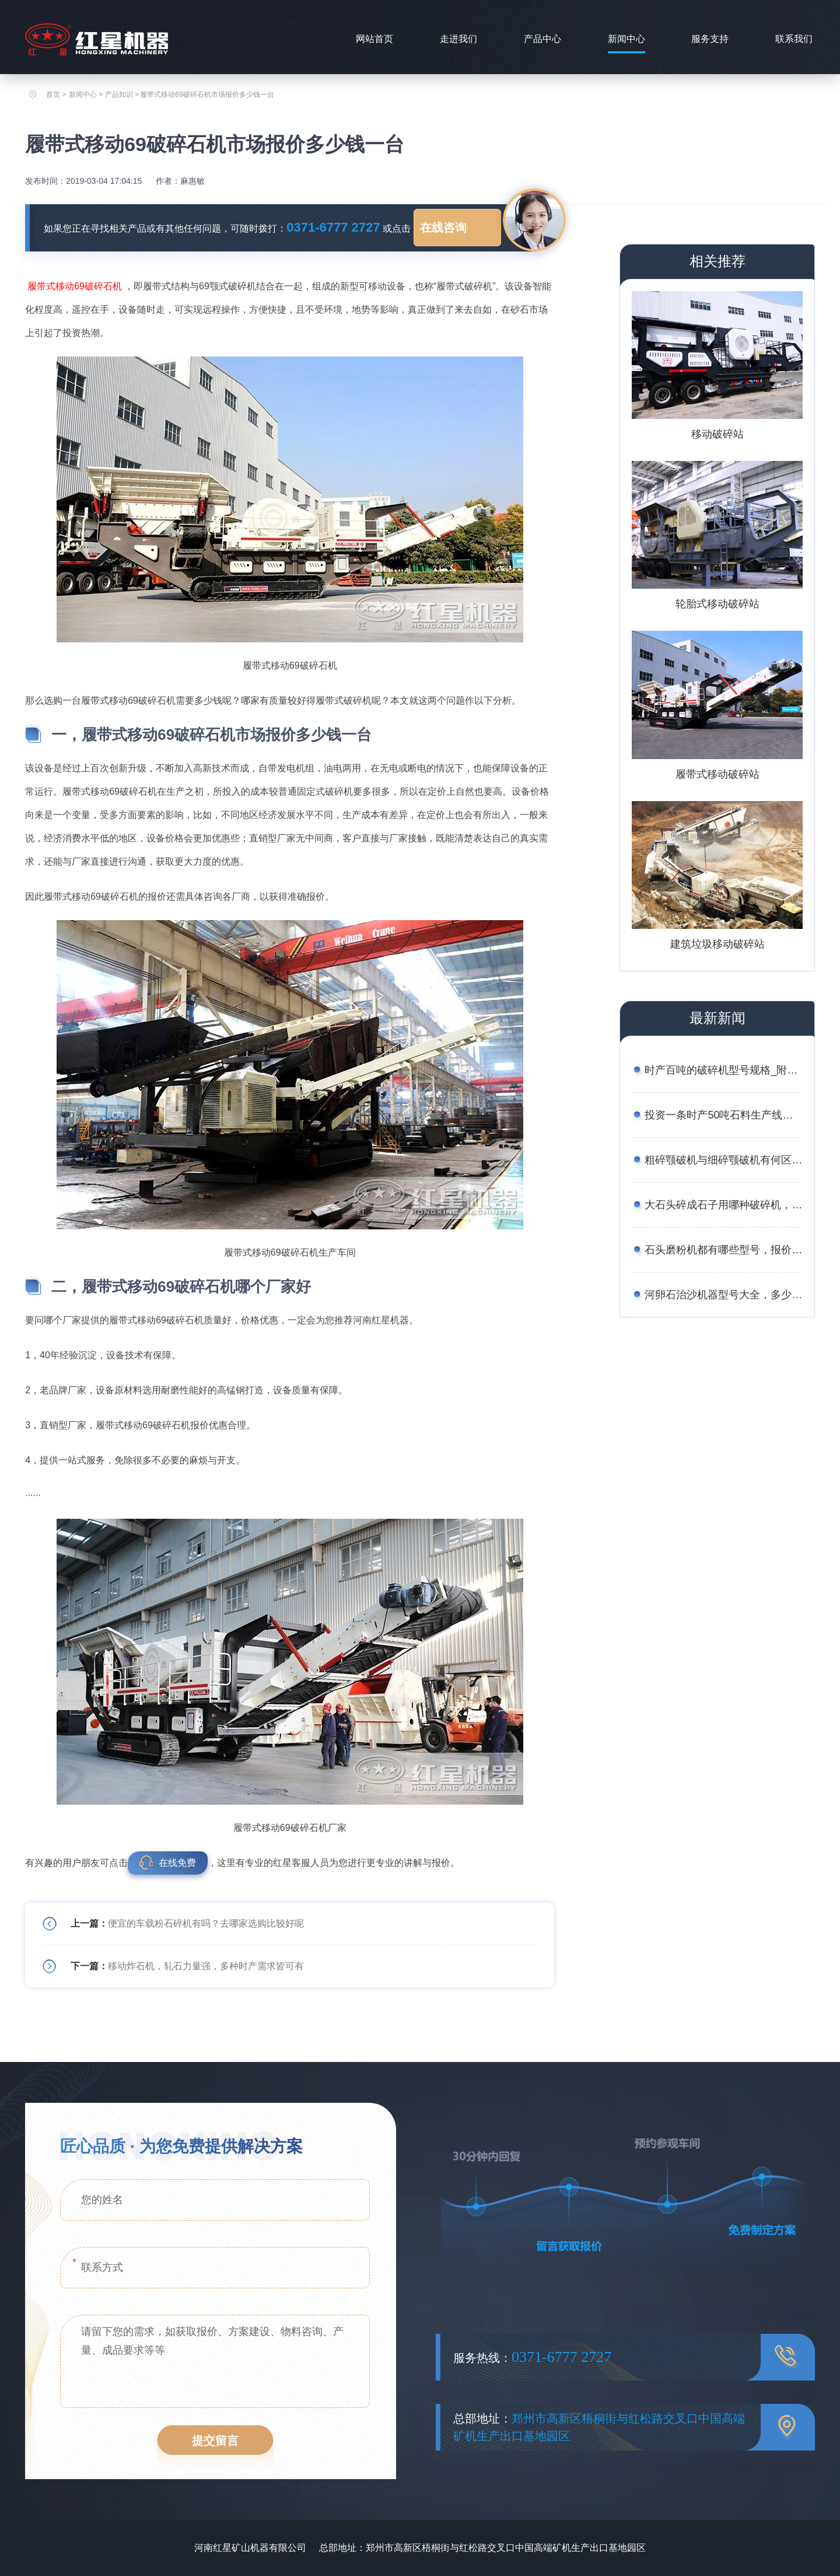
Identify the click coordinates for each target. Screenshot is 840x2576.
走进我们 (458, 39)
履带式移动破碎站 (718, 774)
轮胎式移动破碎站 (718, 604)
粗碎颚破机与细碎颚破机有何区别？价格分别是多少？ (723, 1160)
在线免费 (177, 1863)
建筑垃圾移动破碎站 (717, 944)
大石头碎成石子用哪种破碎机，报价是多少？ (723, 1205)
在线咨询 (443, 227)
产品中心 (542, 39)
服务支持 (710, 39)
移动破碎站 (717, 434)
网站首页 (374, 39)
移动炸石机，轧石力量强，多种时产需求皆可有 (206, 1966)
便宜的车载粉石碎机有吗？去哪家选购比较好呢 (206, 1923)
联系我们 (794, 39)
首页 (53, 94)
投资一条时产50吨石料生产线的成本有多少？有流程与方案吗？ (723, 1115)
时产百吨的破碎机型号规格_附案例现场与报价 (723, 1070)
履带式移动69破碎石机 (74, 286)
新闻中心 (626, 39)
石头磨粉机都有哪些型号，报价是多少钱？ (723, 1250)
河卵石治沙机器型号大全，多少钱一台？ (723, 1295)
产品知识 (119, 94)
